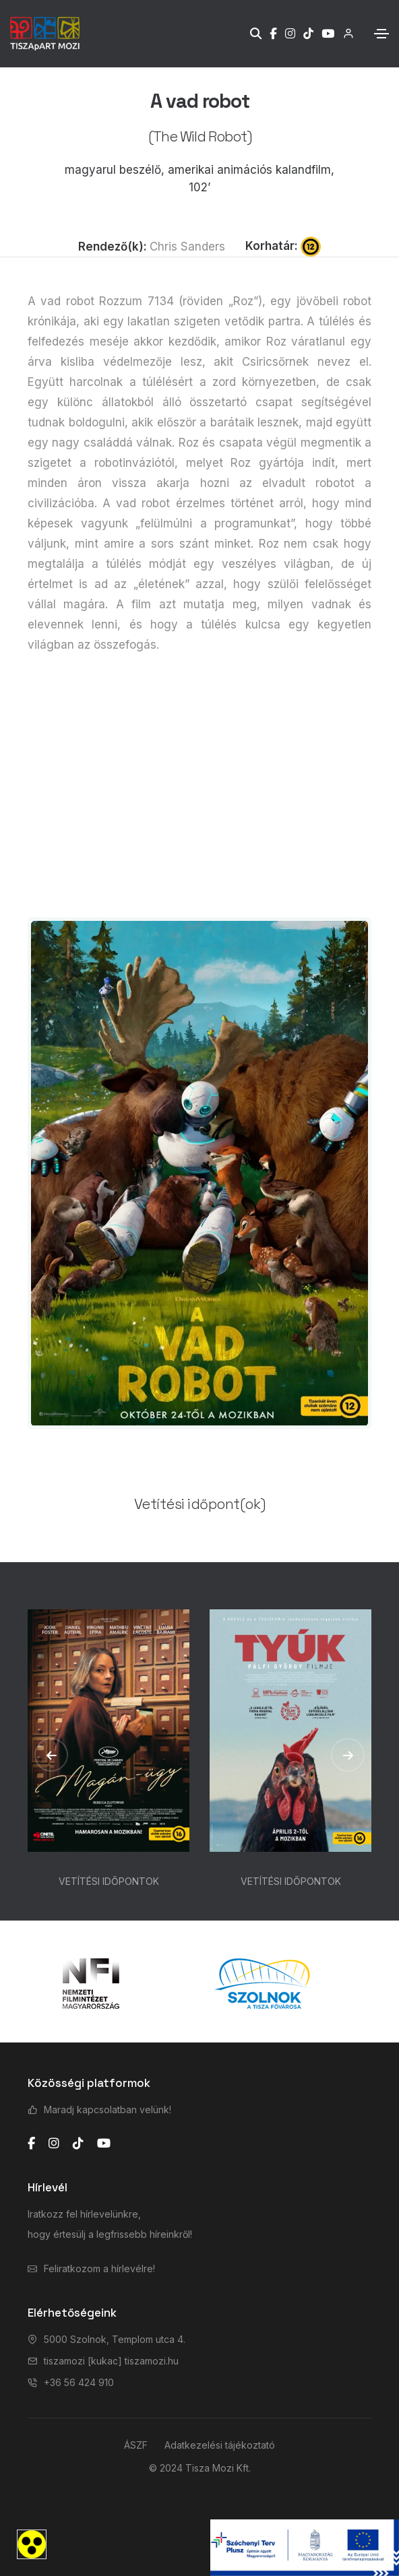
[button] (51, 1755)
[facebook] (31, 2143)
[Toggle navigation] (381, 33)
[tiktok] (78, 2143)
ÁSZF (136, 2445)
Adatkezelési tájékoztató (219, 2445)
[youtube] (104, 2143)
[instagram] (54, 2143)
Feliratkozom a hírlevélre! (99, 2268)
